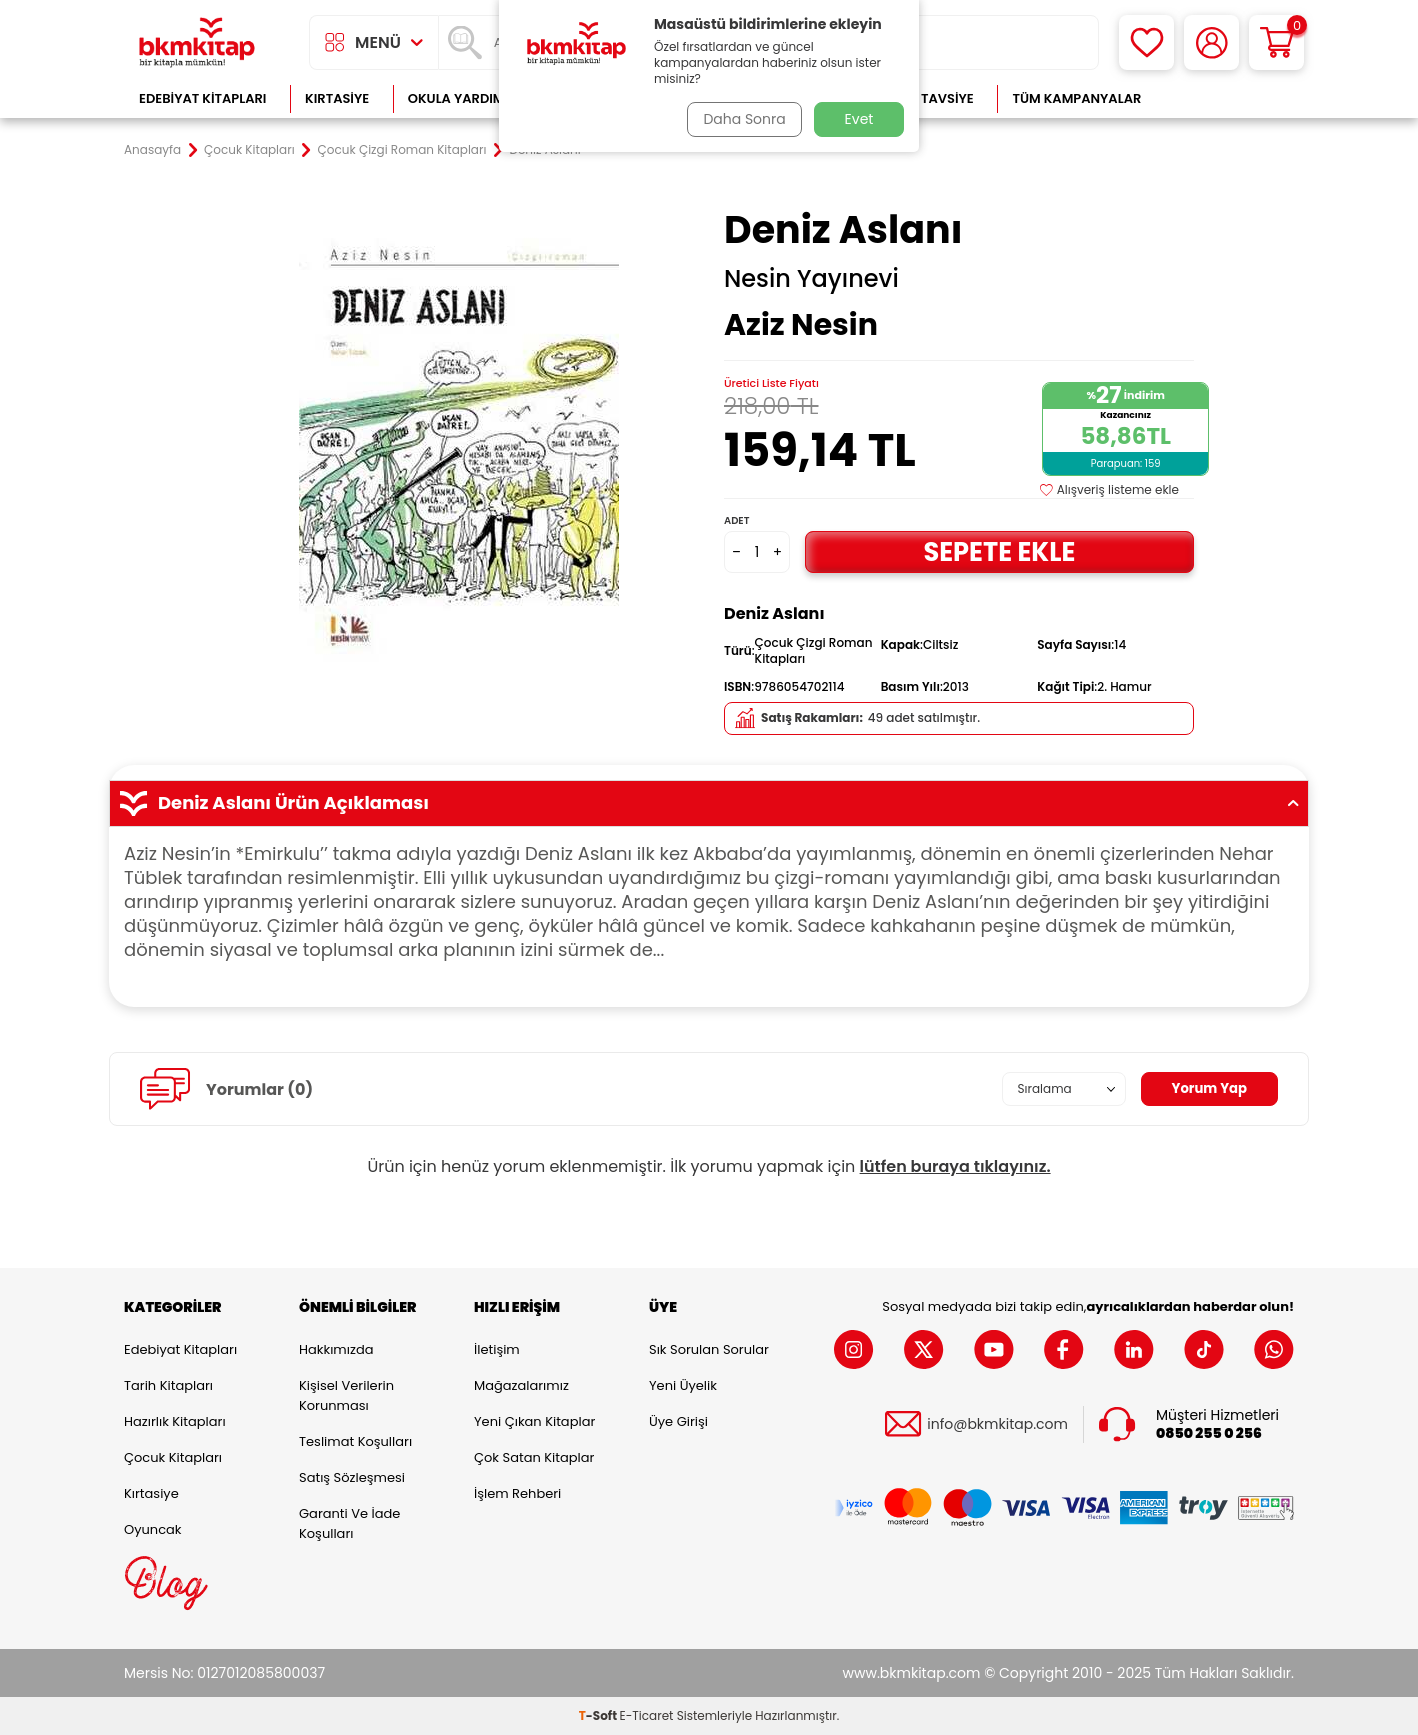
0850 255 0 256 (1209, 1433)
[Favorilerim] (1146, 42)
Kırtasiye (337, 98)
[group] (459, 442)
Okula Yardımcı (463, 98)
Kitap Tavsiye (927, 98)
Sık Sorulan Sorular (709, 1349)
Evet (859, 119)
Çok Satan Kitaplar (534, 1457)
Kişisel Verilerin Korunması (346, 1395)
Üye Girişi (678, 1421)
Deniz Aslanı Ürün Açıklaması (709, 803)
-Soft (599, 1715)
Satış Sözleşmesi (352, 1477)
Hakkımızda (336, 1349)
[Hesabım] (1211, 42)
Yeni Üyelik (683, 1385)
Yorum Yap (1207, 1089)
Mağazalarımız (521, 1385)
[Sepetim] (1276, 42)
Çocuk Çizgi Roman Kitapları (402, 150)
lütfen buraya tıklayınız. (955, 1166)
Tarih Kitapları (168, 1385)
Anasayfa (152, 150)
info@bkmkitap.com (997, 1424)
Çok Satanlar (1229, 98)
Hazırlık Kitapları (175, 1421)
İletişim (497, 1349)
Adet (736, 520)
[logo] (197, 42)
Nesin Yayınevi (811, 279)
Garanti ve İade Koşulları (349, 1523)
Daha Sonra (742, 119)
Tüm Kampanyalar (1076, 98)
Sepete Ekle (999, 551)
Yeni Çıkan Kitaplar (534, 1421)
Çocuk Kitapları (249, 150)
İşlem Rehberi (517, 1493)
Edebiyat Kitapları (202, 98)
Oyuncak (153, 1529)
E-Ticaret (647, 1715)
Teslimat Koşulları (355, 1441)
